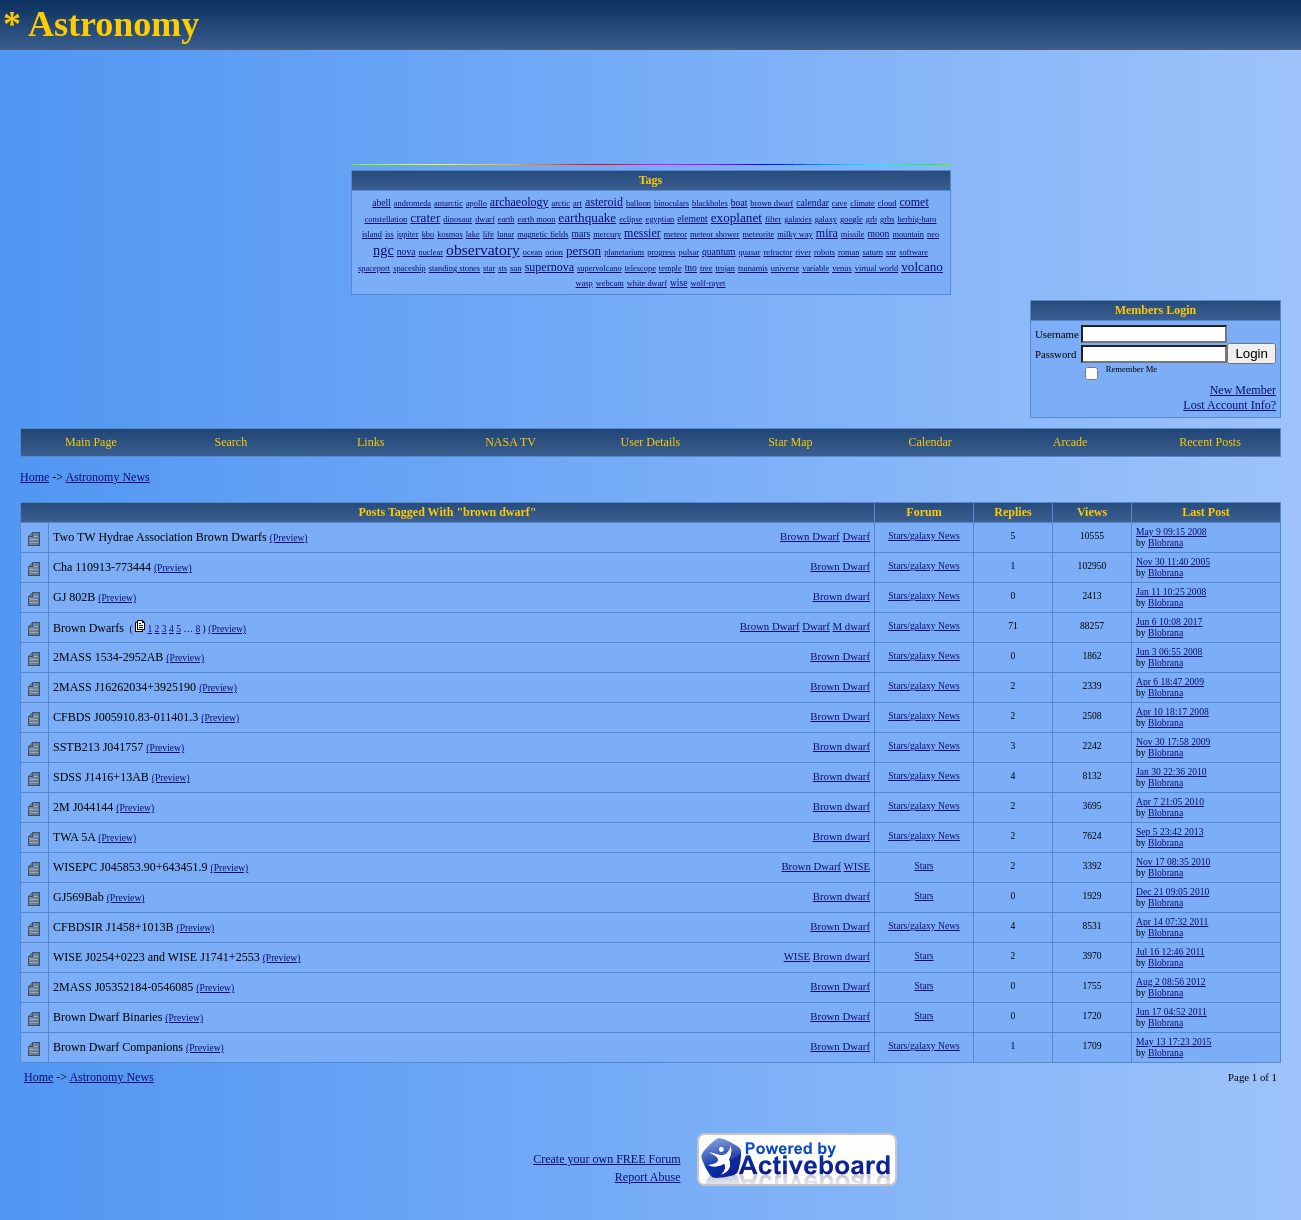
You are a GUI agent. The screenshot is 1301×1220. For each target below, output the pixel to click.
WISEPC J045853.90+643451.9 (130, 867)
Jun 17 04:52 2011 (1171, 1011)
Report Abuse (648, 1177)
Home (34, 477)
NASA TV (510, 442)
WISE (857, 866)
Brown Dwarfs (88, 628)
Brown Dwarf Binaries (107, 1017)
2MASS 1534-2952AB (108, 657)
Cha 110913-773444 (102, 567)
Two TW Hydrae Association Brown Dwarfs (160, 537)
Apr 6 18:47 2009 (1170, 681)
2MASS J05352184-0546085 (123, 987)
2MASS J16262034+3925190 (124, 687)
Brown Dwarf (810, 536)
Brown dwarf (841, 596)
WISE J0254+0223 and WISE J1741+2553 (156, 957)
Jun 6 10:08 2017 (1169, 621)
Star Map (790, 442)
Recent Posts (1210, 442)
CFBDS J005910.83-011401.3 (125, 717)
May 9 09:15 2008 (1171, 531)
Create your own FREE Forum (606, 1159)
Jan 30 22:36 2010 (1171, 771)
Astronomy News (107, 477)
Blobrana (1165, 542)
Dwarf (856, 536)
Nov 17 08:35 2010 (1173, 861)
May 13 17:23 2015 (1173, 1041)
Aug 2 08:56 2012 (1171, 981)
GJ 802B (74, 597)
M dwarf (851, 626)
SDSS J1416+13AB (101, 777)
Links (370, 442)
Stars (923, 865)
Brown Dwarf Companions (118, 1047)
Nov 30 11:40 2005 (1173, 561)
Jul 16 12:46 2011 (1170, 951)
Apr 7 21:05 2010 (1170, 801)
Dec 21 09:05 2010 (1172, 891)
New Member (1243, 390)
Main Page (91, 442)
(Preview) (289, 537)
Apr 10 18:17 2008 (1172, 711)
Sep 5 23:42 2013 (1169, 831)
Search (230, 442)
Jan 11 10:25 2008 (1171, 591)
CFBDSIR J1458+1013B (113, 927)
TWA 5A (74, 837)
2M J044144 (83, 807)
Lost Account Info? (1229, 405)
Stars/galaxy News (924, 535)
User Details (651, 442)
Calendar (930, 442)
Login (1251, 353)
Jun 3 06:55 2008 (1169, 651)
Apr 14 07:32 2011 (1172, 921)
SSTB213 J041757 (98, 747)
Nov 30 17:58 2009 (1173, 741)
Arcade (1070, 442)
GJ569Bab (78, 897)
